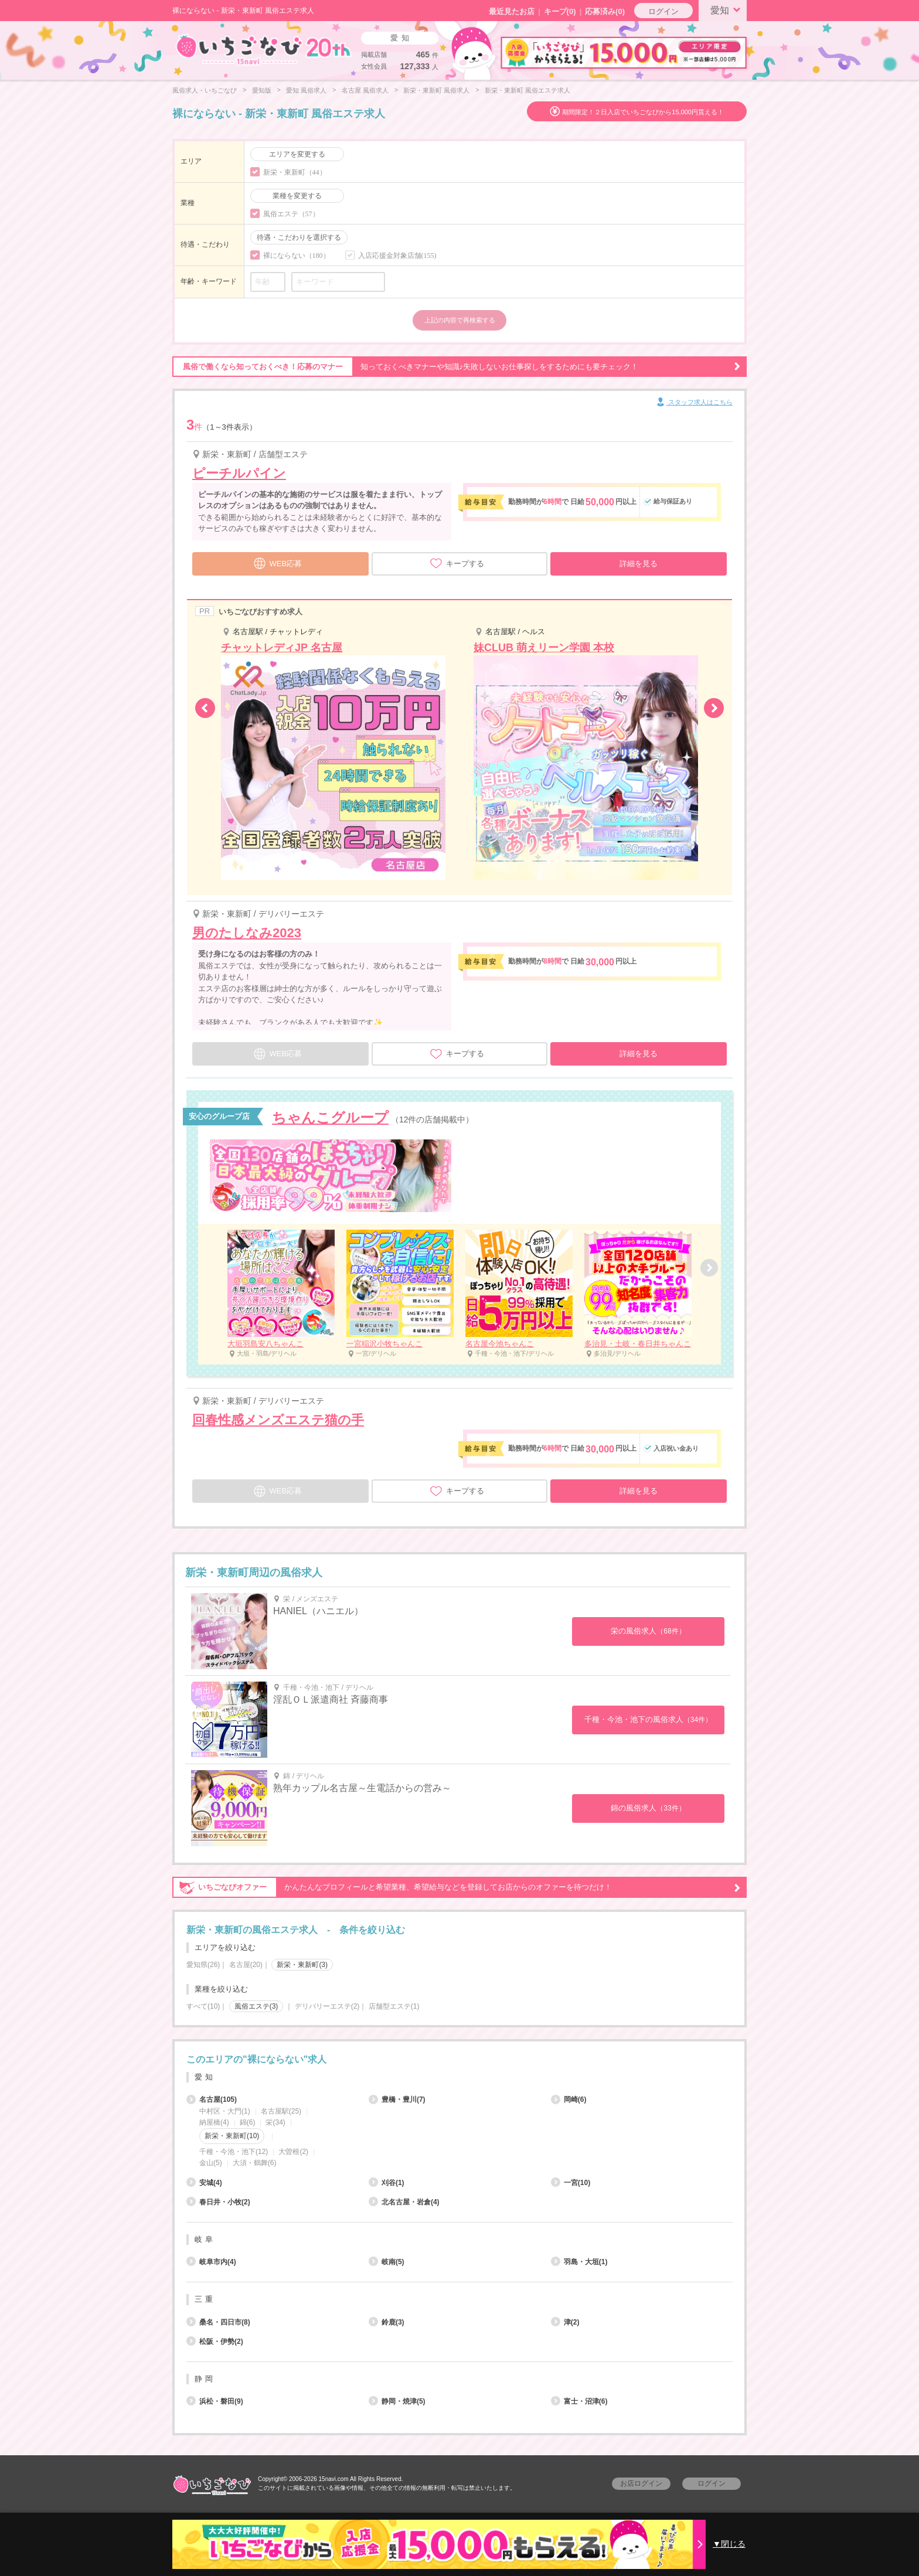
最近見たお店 (512, 11)
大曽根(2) (293, 2152)
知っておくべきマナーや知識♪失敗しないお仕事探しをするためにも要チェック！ (456, 367)
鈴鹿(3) (386, 2322)
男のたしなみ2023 (246, 932)
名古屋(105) (211, 2099)
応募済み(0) (605, 11)
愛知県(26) (203, 1965)
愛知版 (261, 90)
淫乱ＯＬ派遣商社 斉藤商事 (330, 1699)
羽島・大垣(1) (579, 2262)
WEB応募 (277, 562)
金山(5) (210, 2163)
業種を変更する (297, 196)
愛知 (727, 9)
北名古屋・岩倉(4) (404, 2202)
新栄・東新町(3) (302, 1965)
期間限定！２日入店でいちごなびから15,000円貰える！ (643, 111)
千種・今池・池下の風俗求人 (648, 1719)
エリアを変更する (297, 154)
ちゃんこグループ (330, 1117)
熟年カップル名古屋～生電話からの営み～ (362, 1788)
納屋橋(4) (214, 2122)
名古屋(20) (246, 1965)
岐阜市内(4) (211, 2262)
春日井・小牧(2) (218, 2202)
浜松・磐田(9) (214, 2401)
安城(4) (204, 2183)
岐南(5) (386, 2262)
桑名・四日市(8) (218, 2322)
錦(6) (248, 2122)
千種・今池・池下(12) (233, 2152)
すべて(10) (203, 2006)
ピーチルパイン (239, 473)
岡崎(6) (569, 2099)
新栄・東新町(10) (232, 2136)
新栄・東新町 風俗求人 (436, 90)
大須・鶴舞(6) (255, 2163)
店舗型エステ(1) (394, 2006)
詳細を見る (639, 563)
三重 (205, 2299)
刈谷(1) (386, 2183)
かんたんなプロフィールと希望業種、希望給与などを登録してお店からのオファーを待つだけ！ (456, 1887)
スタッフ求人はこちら (694, 403)
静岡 (205, 2378)
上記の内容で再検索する (459, 320)
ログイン (663, 11)
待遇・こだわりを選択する (299, 237)
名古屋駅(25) (281, 2111)
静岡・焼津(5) (397, 2401)
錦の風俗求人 (648, 1807)
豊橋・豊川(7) (397, 2099)
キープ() (560, 11)
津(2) (565, 2322)
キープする (457, 563)
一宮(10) (570, 2183)
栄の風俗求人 (648, 1630)
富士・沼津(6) (579, 2401)
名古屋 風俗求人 (365, 90)
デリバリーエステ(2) (327, 2006)
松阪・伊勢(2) (214, 2341)
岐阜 (205, 2239)
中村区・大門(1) (224, 2111)
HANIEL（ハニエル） (318, 1611)
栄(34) (275, 2122)
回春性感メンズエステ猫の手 (278, 1420)
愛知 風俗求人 (306, 90)
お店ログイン (641, 2483)
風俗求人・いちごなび (204, 90)
